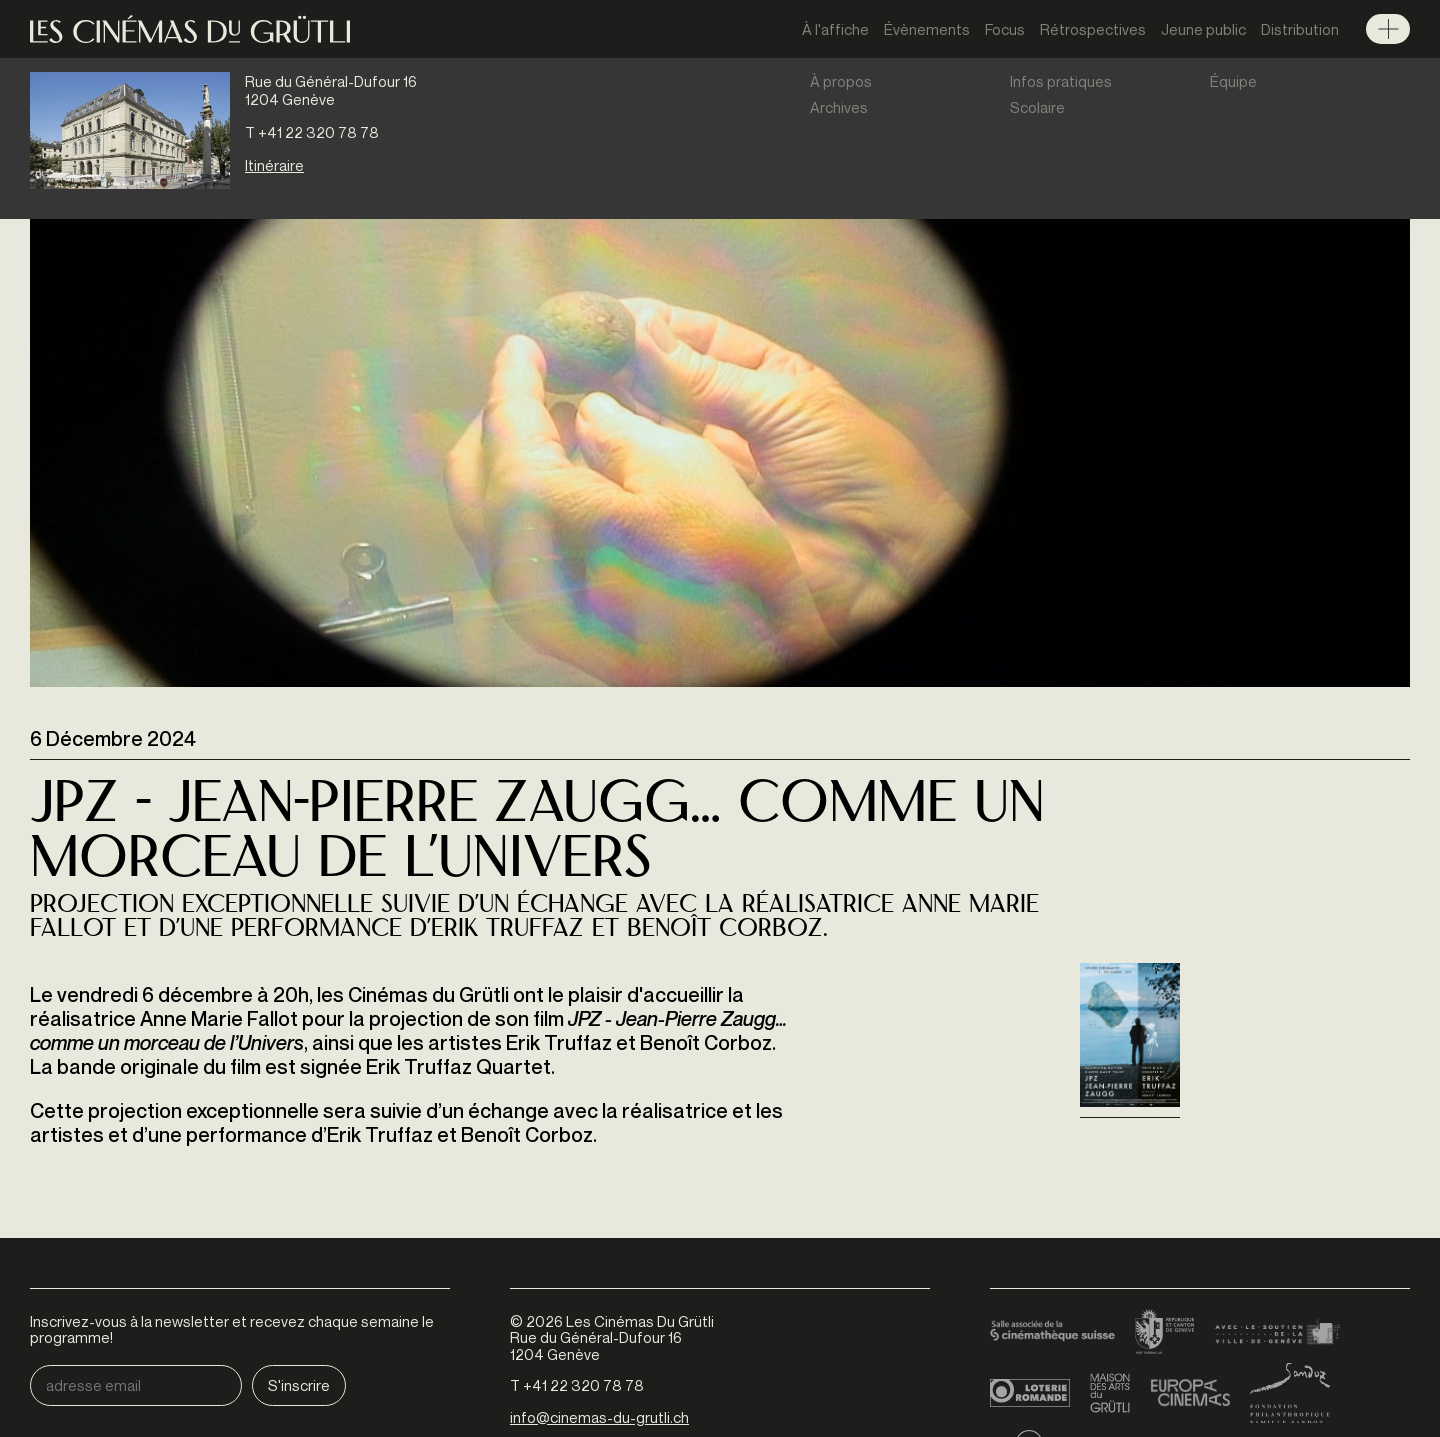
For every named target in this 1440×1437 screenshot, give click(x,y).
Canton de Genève (1165, 1333)
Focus (1005, 29)
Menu (1388, 29)
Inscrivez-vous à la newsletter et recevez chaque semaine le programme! (232, 1329)
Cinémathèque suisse (1052, 1333)
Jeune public (1203, 29)
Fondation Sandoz (1290, 1393)
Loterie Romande (1030, 1393)
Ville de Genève (1277, 1333)
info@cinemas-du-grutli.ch (599, 1417)
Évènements (927, 29)
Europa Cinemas (1190, 1393)
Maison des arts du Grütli (1110, 1393)
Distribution (1300, 29)
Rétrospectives (1093, 29)
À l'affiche (835, 29)
